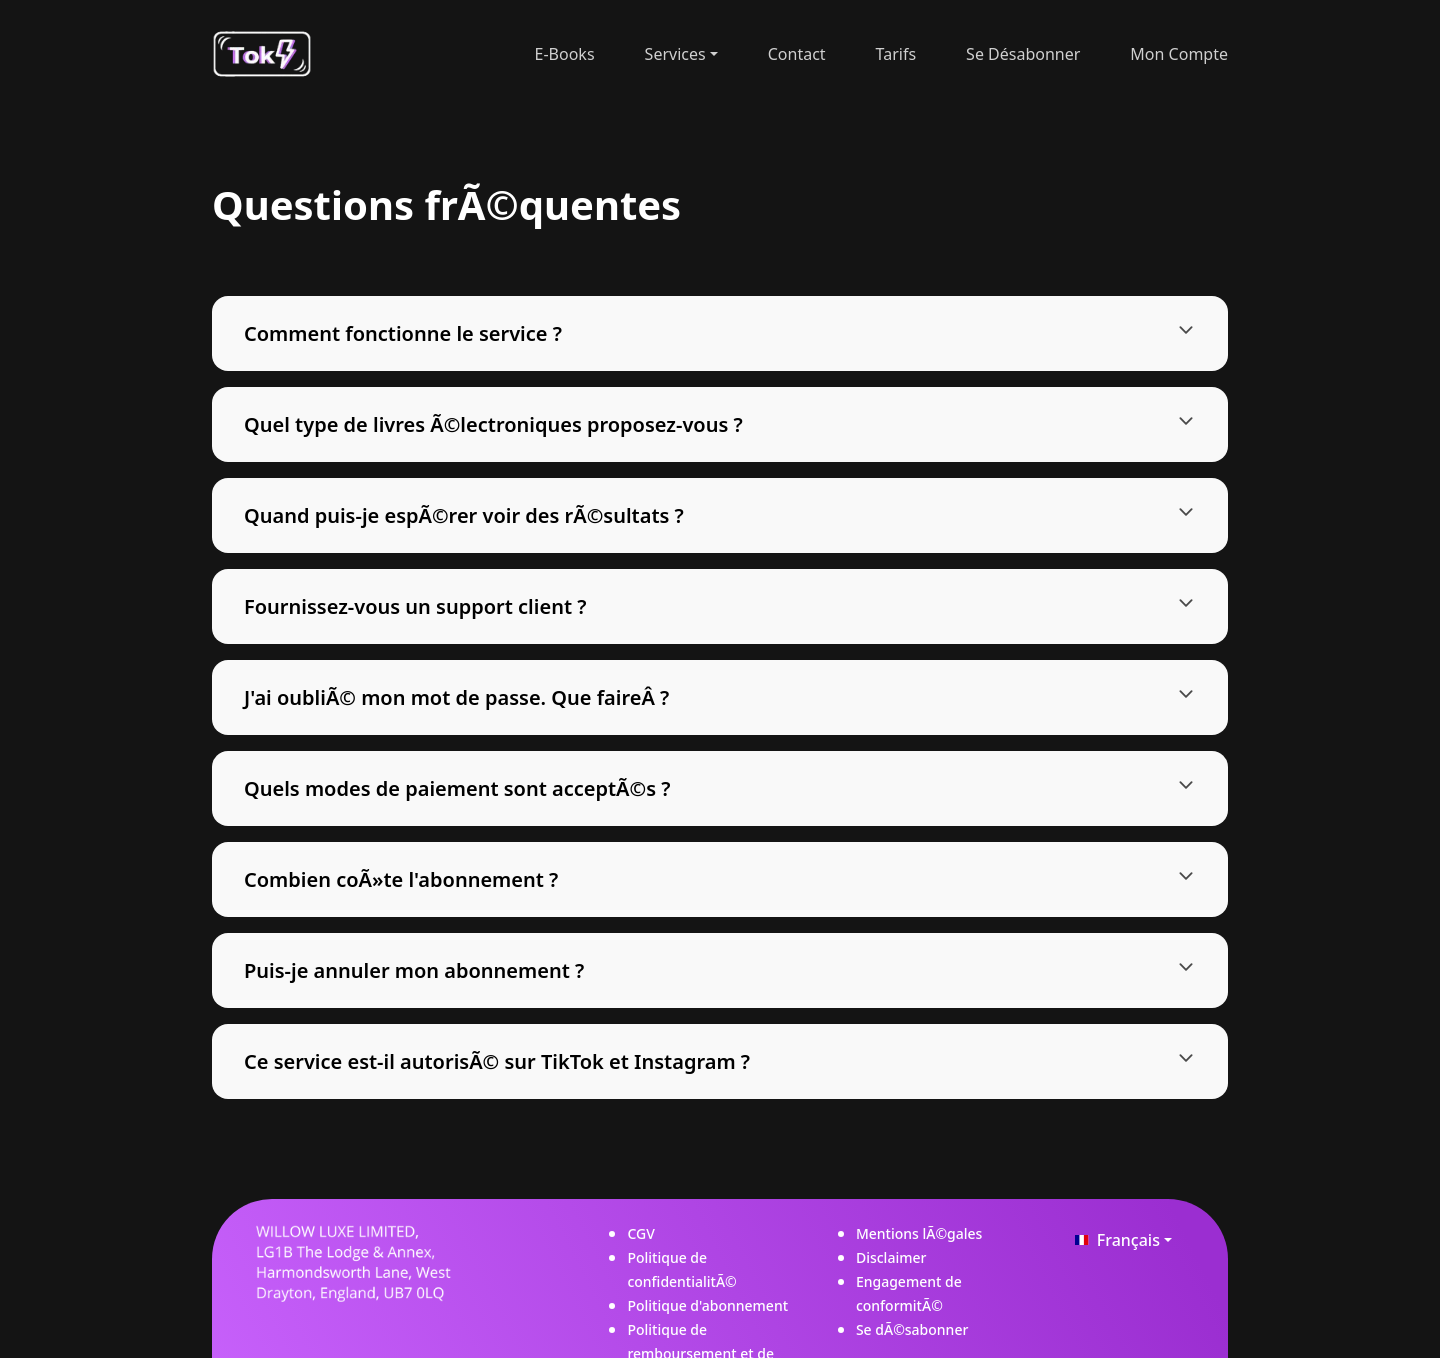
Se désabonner (1023, 54)
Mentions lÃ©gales (919, 1233)
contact (797, 54)
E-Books (565, 54)
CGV (640, 1233)
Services (675, 54)
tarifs (896, 54)
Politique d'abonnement (707, 1305)
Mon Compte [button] (1179, 54)
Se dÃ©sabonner (912, 1329)
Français (1113, 1240)
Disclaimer (891, 1257)
